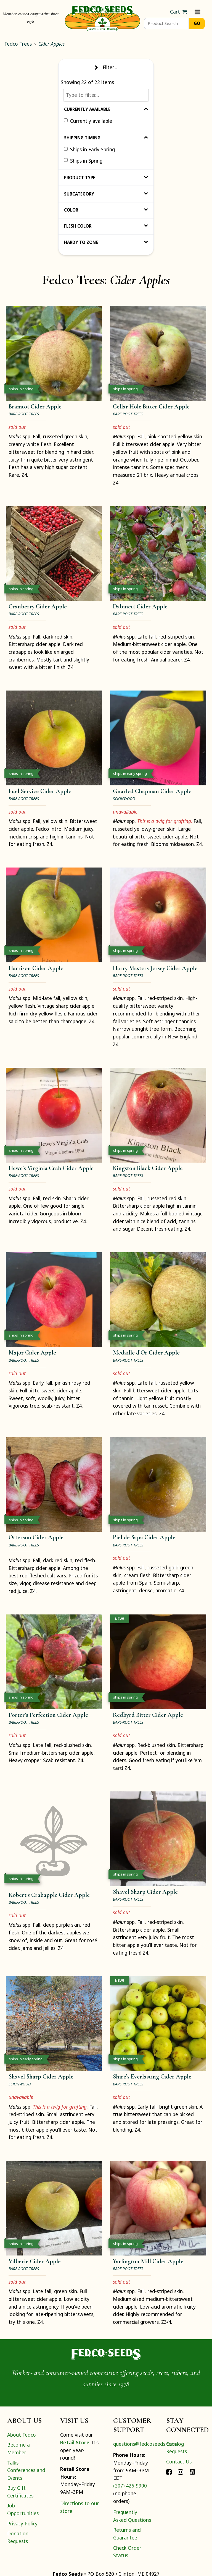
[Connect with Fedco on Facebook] (169, 2471)
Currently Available (106, 109)
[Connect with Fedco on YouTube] (192, 2471)
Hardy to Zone (106, 242)
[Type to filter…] (106, 95)
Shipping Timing (106, 137)
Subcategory (106, 194)
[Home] (102, 17)
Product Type (106, 177)
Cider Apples (51, 43)
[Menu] (197, 12)
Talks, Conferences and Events (26, 2470)
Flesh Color (106, 226)
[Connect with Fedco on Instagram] (180, 2471)
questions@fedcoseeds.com (144, 2443)
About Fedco (21, 2434)
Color (106, 210)
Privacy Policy (22, 2523)
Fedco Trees (18, 43)
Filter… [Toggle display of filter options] (106, 67)
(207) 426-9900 (130, 2485)
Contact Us (179, 2461)
